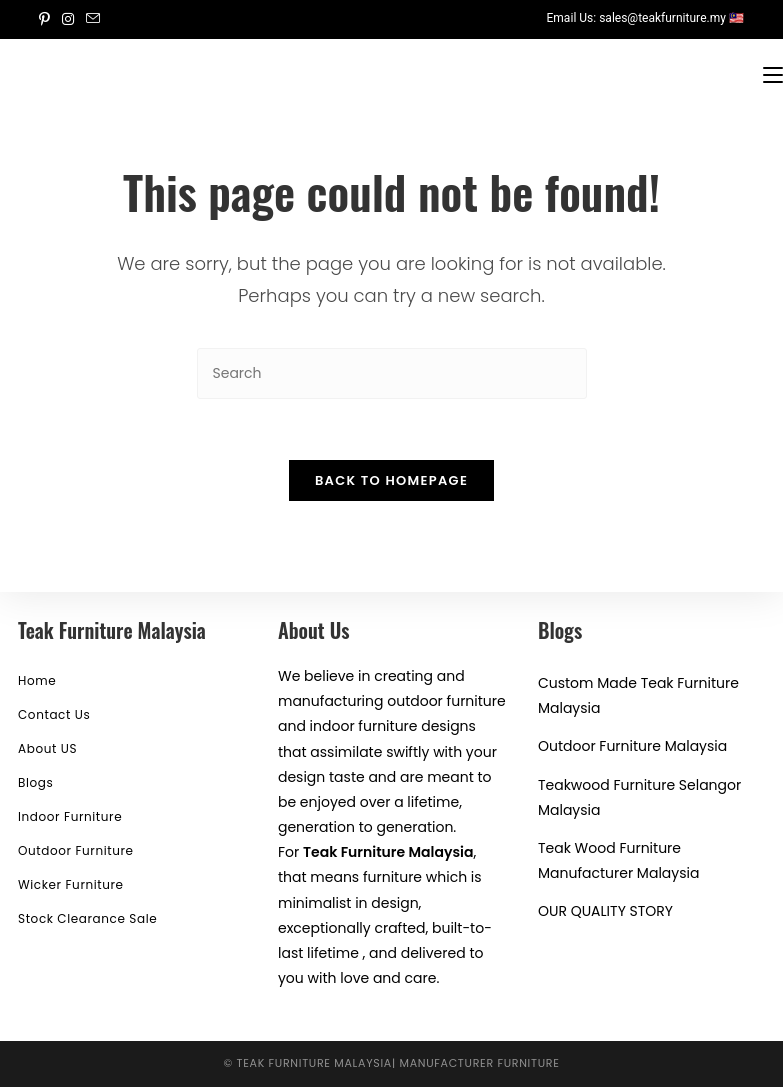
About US (47, 748)
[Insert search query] (392, 373)
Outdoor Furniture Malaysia (632, 746)
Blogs (35, 782)
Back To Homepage (391, 480)
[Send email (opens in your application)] (93, 19)
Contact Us (54, 714)
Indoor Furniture (70, 816)
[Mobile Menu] (773, 74)
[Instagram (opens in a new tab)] (68, 19)
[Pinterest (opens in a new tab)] (47, 19)
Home (37, 680)
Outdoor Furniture (76, 850)
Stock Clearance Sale (87, 918)
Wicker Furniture (71, 884)
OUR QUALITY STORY (605, 911)
